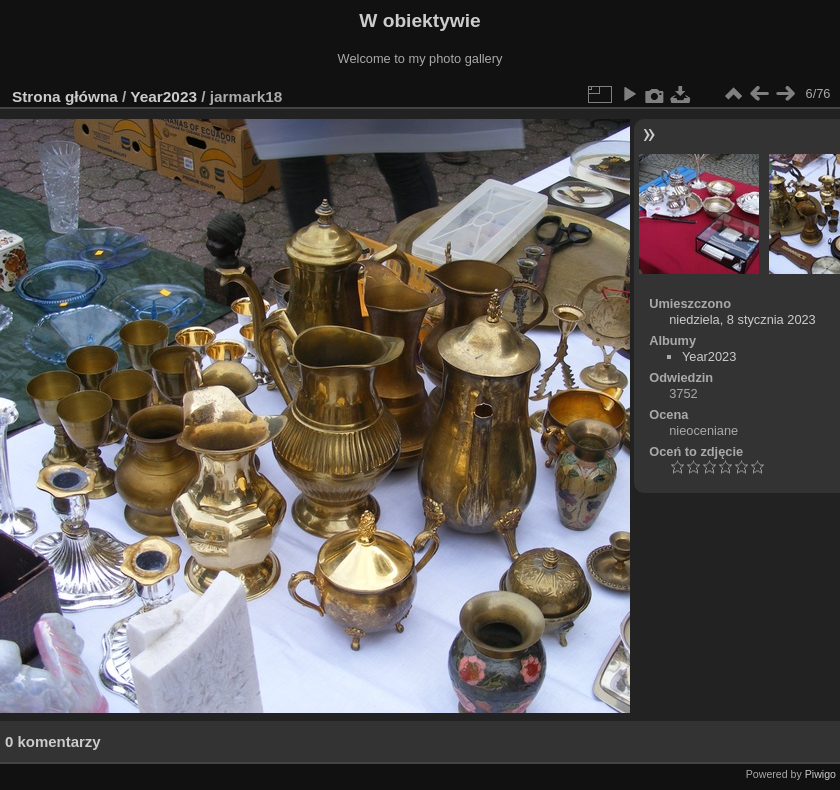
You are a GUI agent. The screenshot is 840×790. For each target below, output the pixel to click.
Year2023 (163, 96)
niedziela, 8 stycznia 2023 (742, 319)
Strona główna (65, 96)
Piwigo (820, 774)
